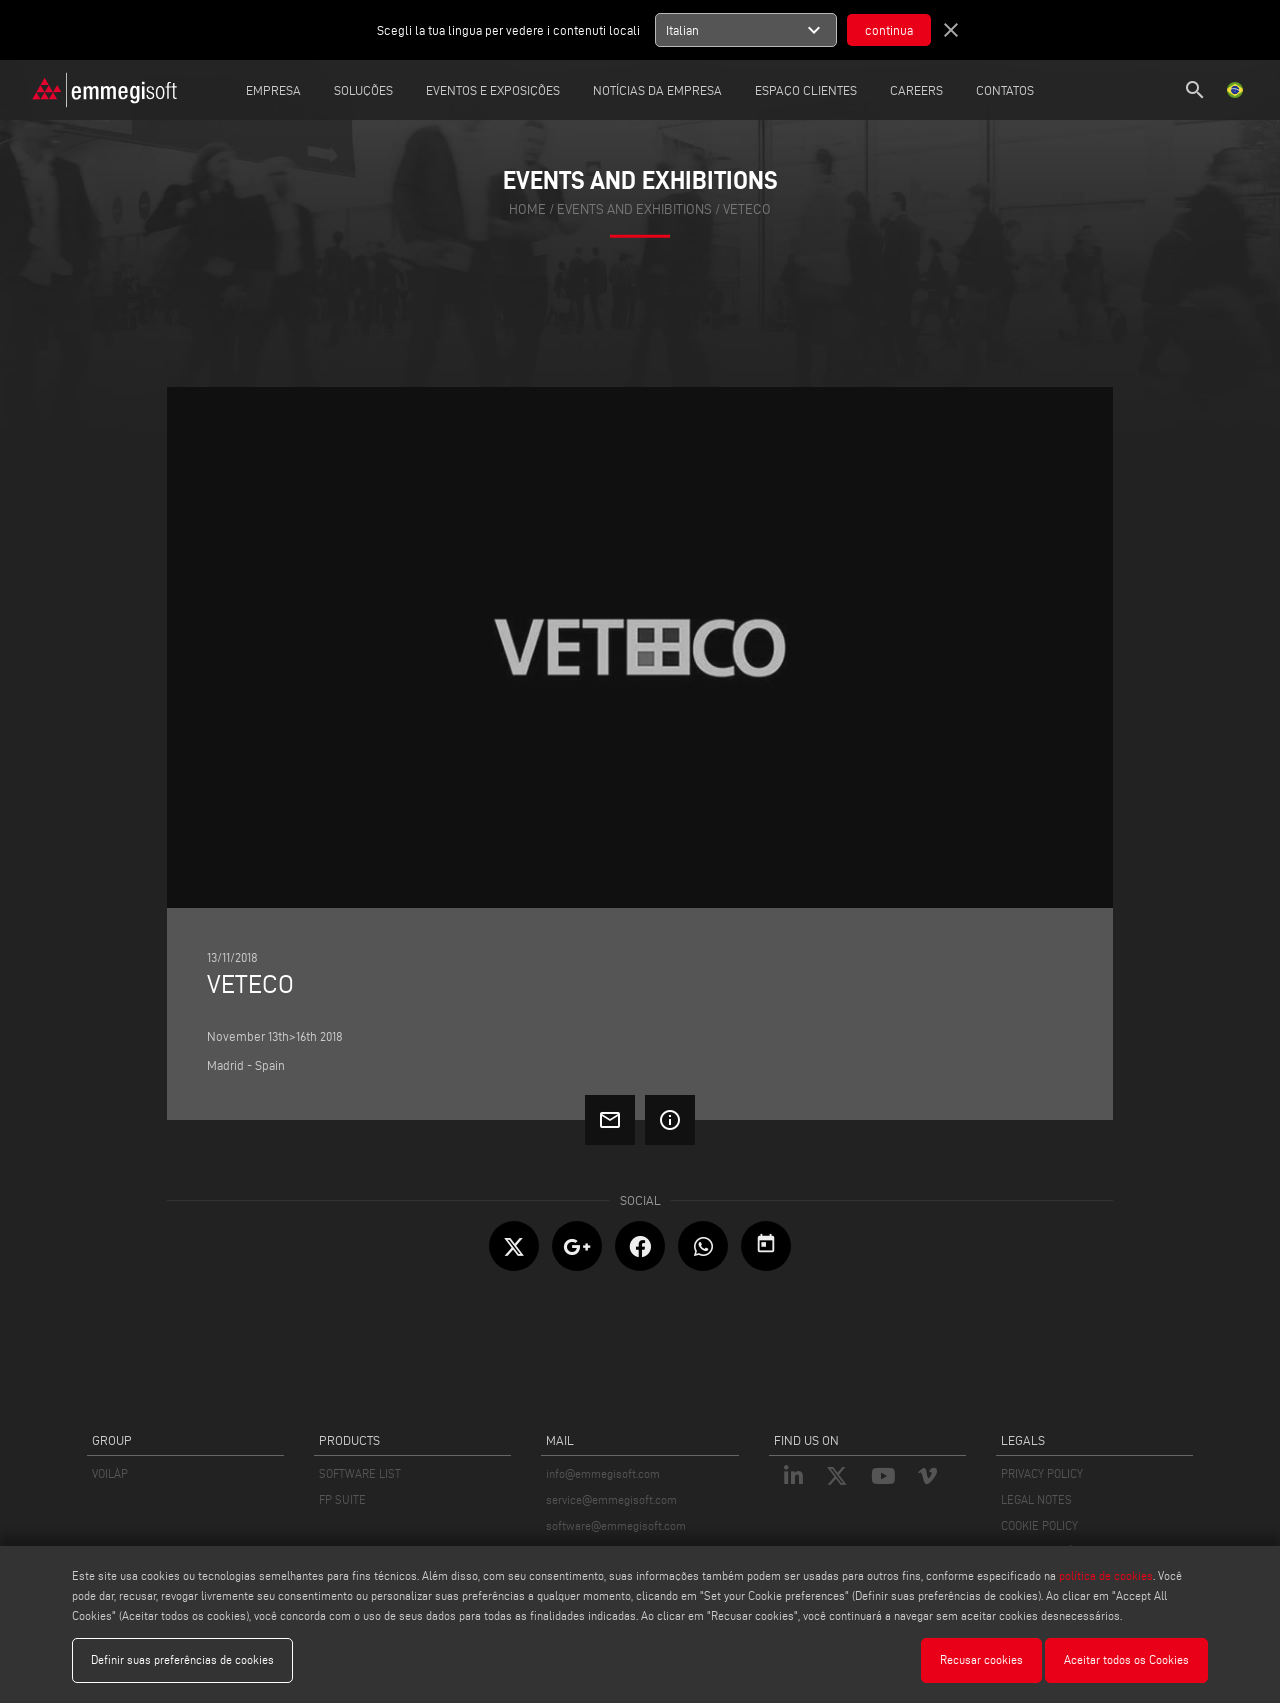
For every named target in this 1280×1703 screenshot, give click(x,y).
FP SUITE (342, 1499)
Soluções (363, 90)
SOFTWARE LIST (360, 1473)
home (527, 209)
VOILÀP (110, 1473)
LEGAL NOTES (1036, 1499)
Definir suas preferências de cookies (182, 1659)
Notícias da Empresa (657, 90)
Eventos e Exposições (493, 90)
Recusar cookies (981, 1659)
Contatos (1005, 90)
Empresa (273, 90)
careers (916, 90)
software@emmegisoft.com (616, 1525)
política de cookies (1106, 1575)
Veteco (747, 209)
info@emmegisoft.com (603, 1473)
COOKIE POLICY (1039, 1525)
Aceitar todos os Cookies (1126, 1659)
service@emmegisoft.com (611, 1499)
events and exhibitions (634, 209)
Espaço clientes (806, 90)
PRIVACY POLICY (1042, 1473)
